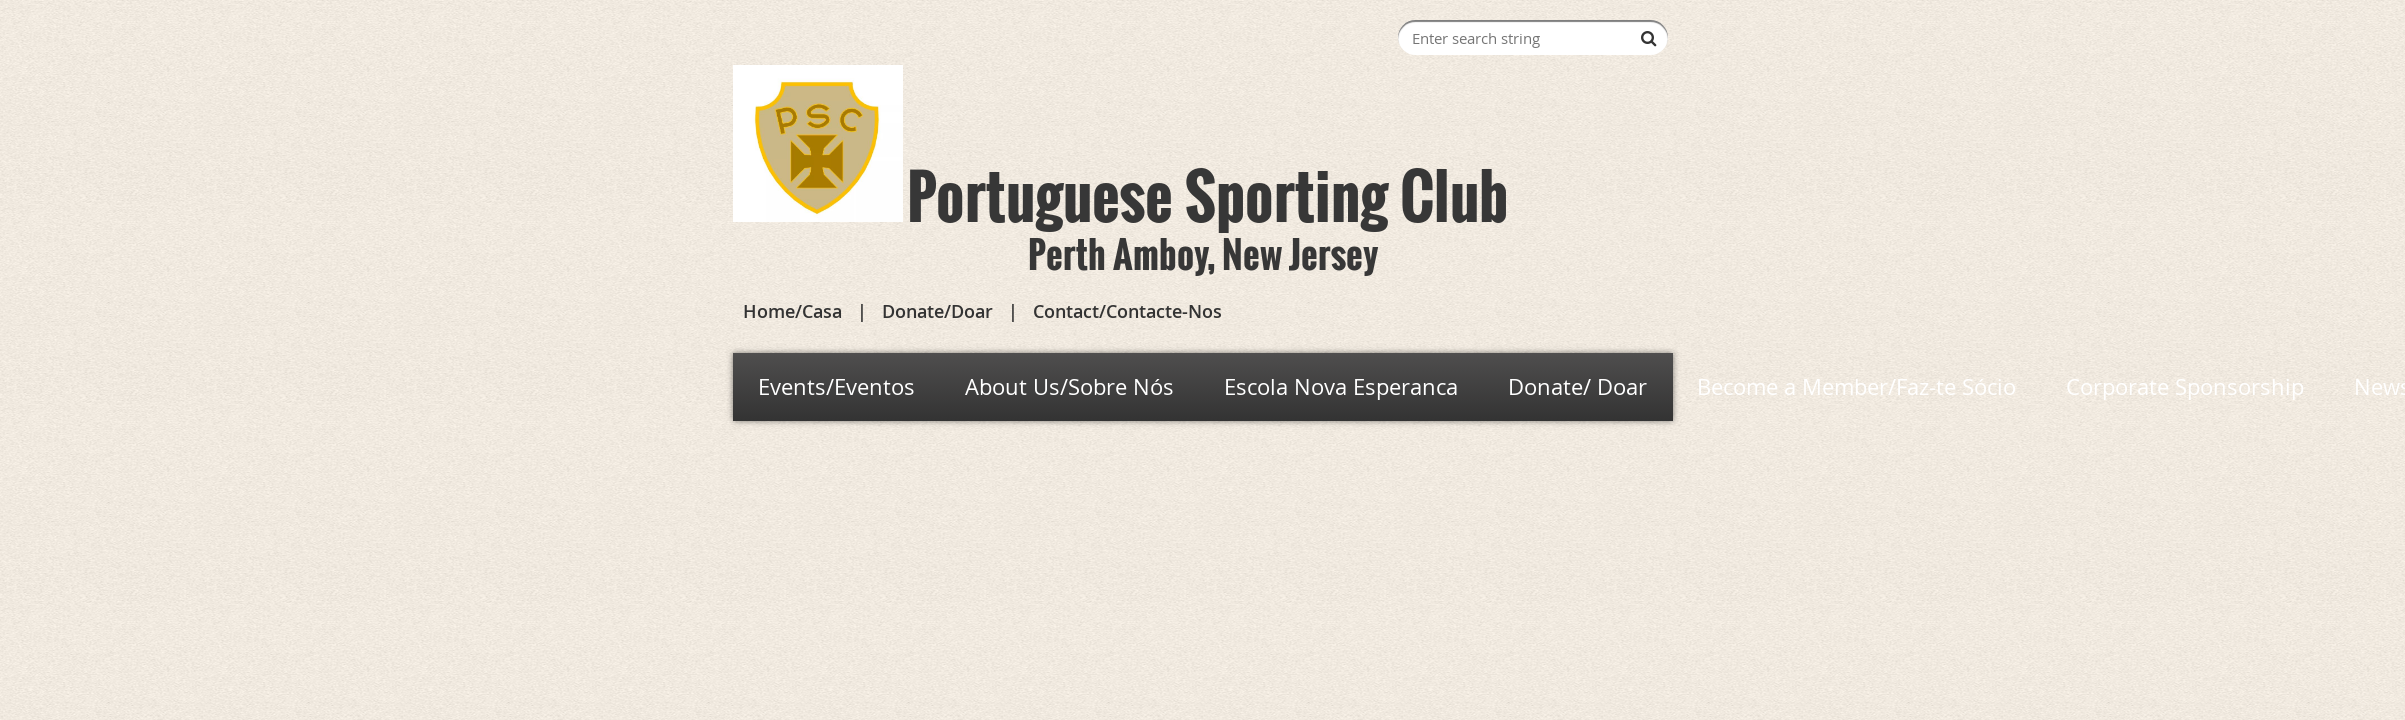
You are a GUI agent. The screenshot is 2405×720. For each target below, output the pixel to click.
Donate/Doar (937, 311)
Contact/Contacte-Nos (1127, 311)
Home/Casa (792, 311)
